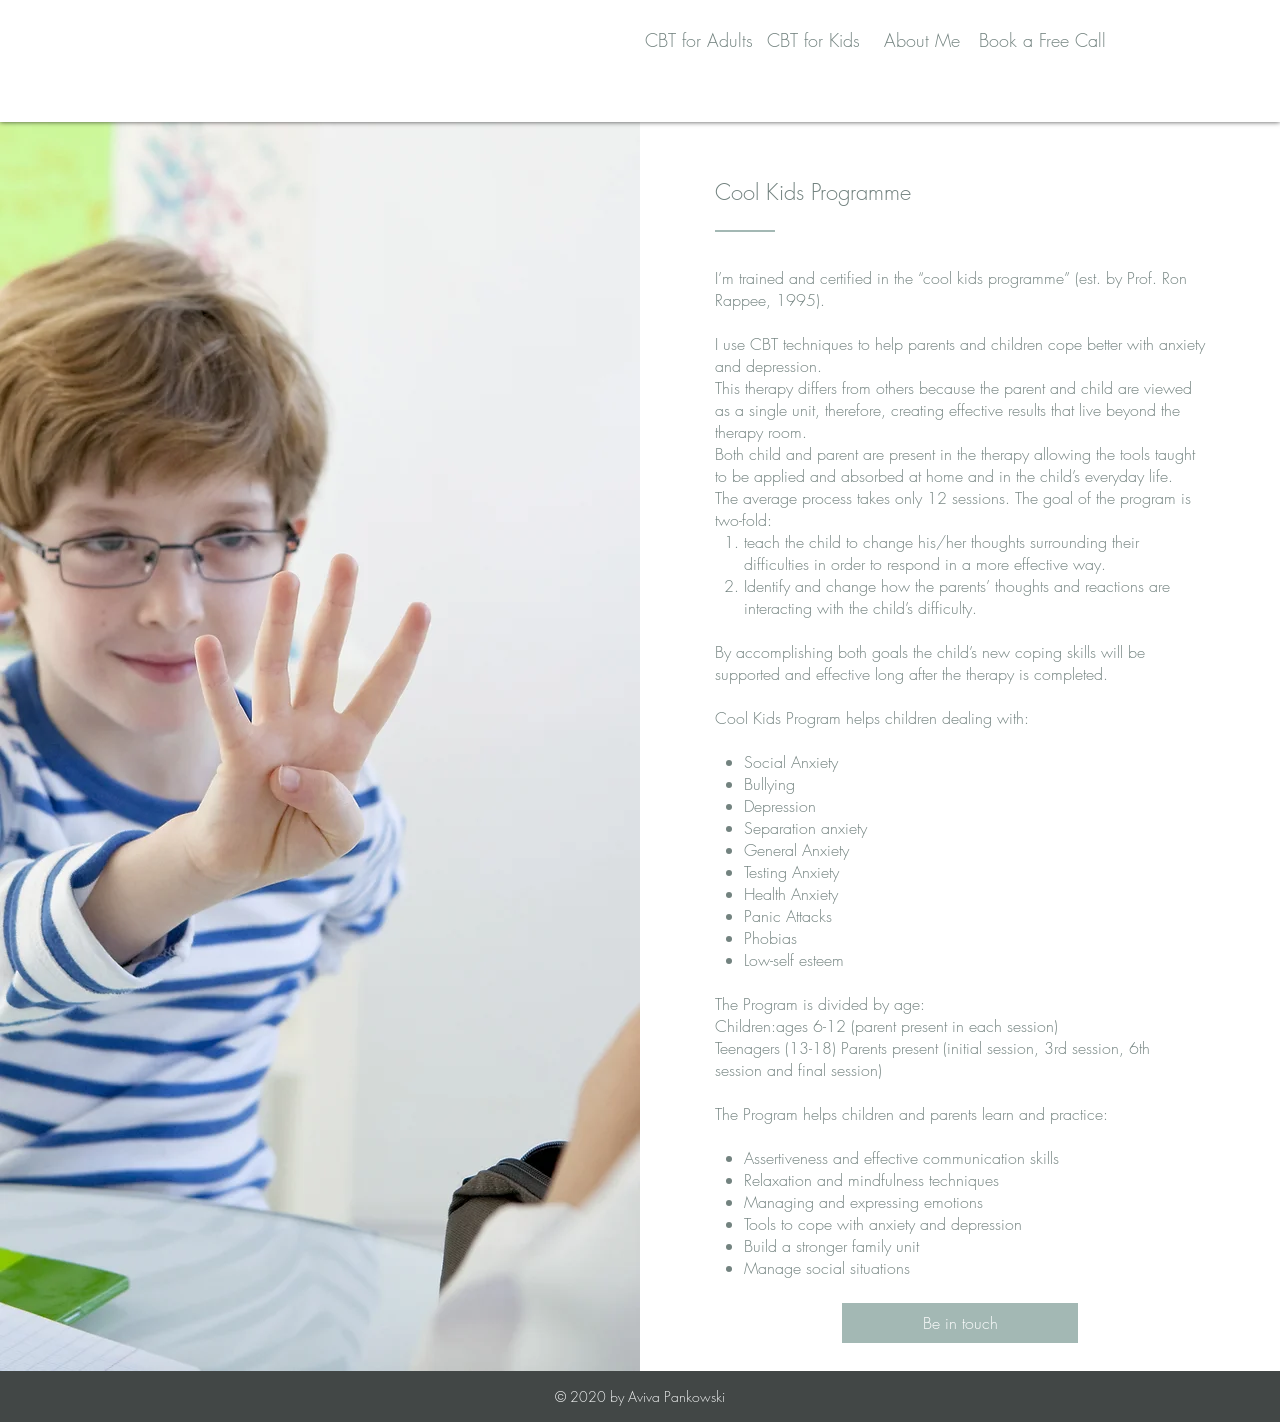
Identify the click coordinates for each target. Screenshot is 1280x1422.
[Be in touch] (960, 1323)
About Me (922, 40)
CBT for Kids (813, 40)
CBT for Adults (699, 40)
